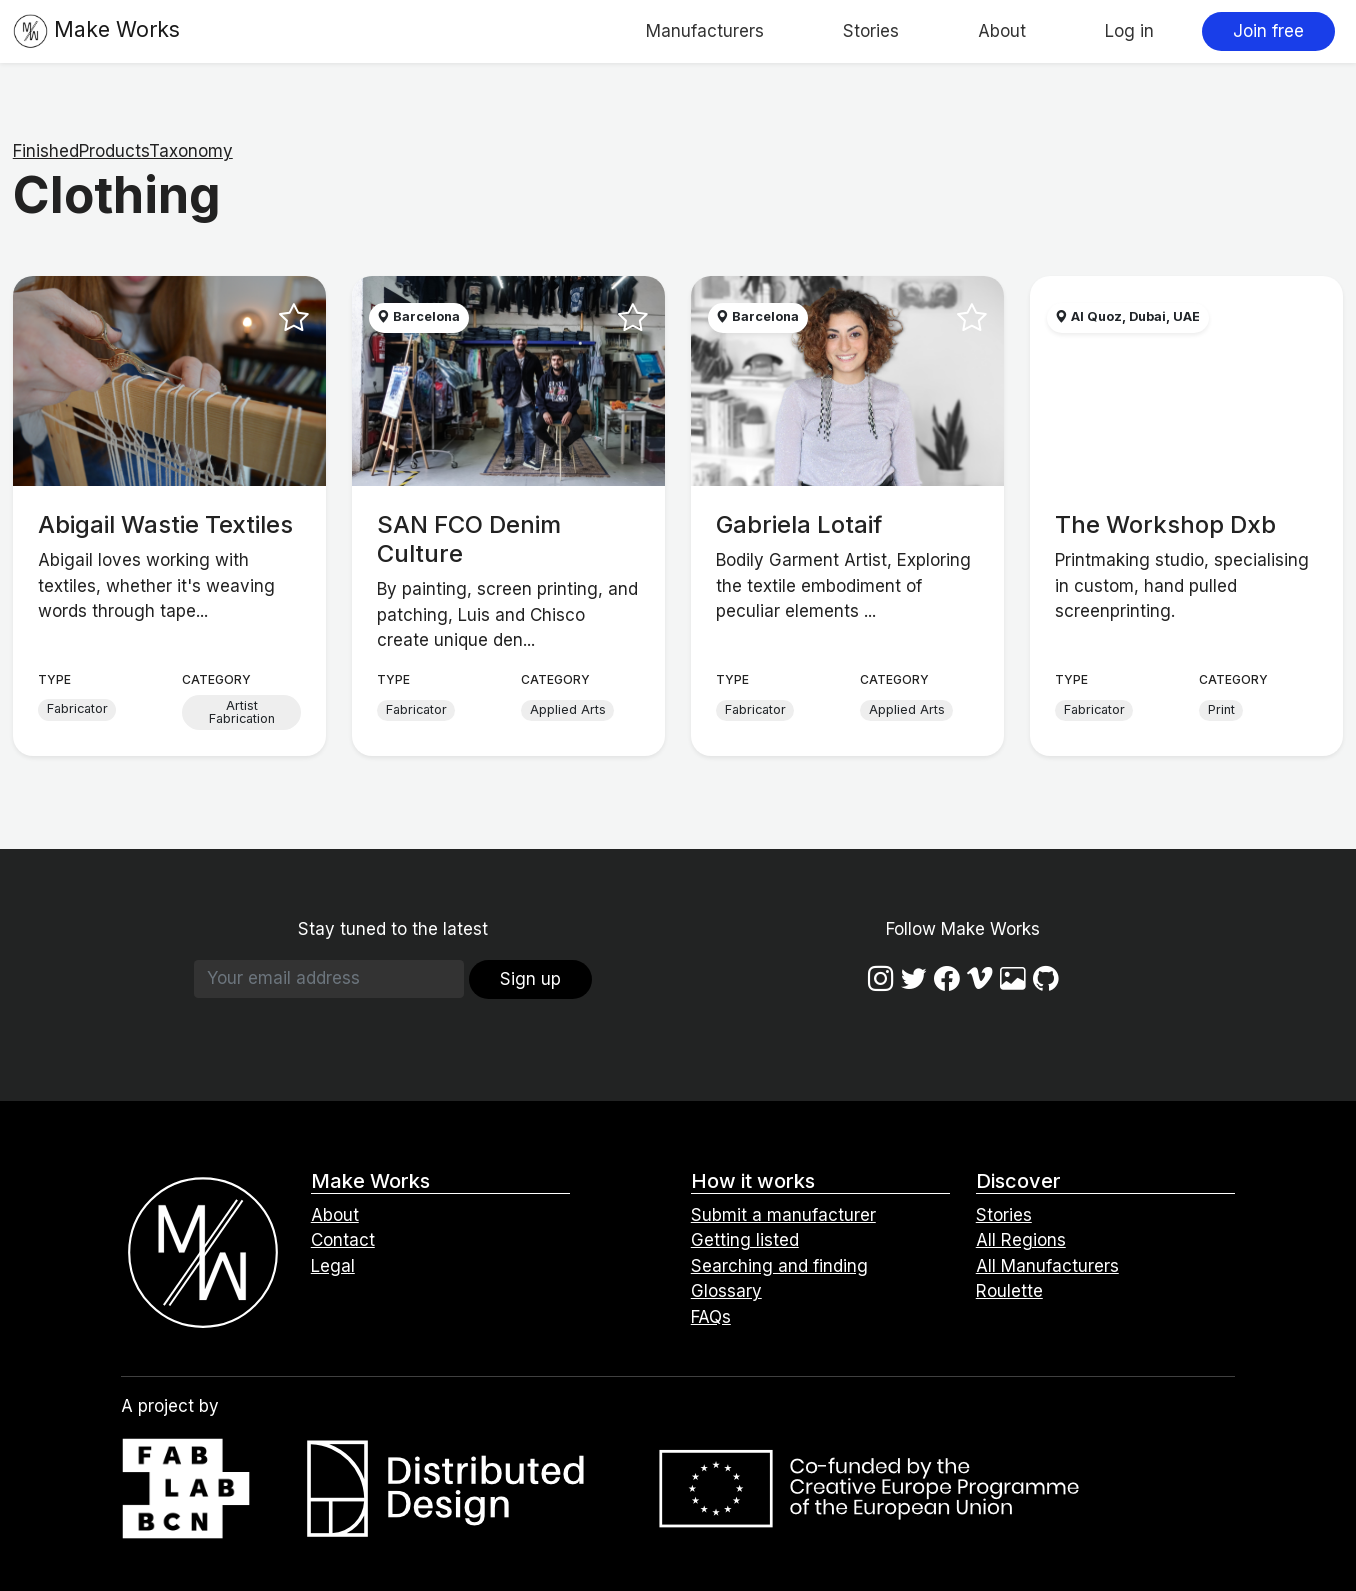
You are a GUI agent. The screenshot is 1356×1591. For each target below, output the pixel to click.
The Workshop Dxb (1165, 524)
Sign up (530, 979)
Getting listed (745, 1240)
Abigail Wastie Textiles (165, 524)
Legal (333, 1266)
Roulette (1009, 1291)
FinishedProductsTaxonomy (123, 151)
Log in (1129, 31)
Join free (1268, 31)
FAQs (711, 1317)
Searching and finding (779, 1266)
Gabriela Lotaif (799, 524)
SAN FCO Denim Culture (469, 539)
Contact (343, 1240)
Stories (871, 31)
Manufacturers (705, 31)
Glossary (726, 1291)
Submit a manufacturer (783, 1215)
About (1002, 31)
